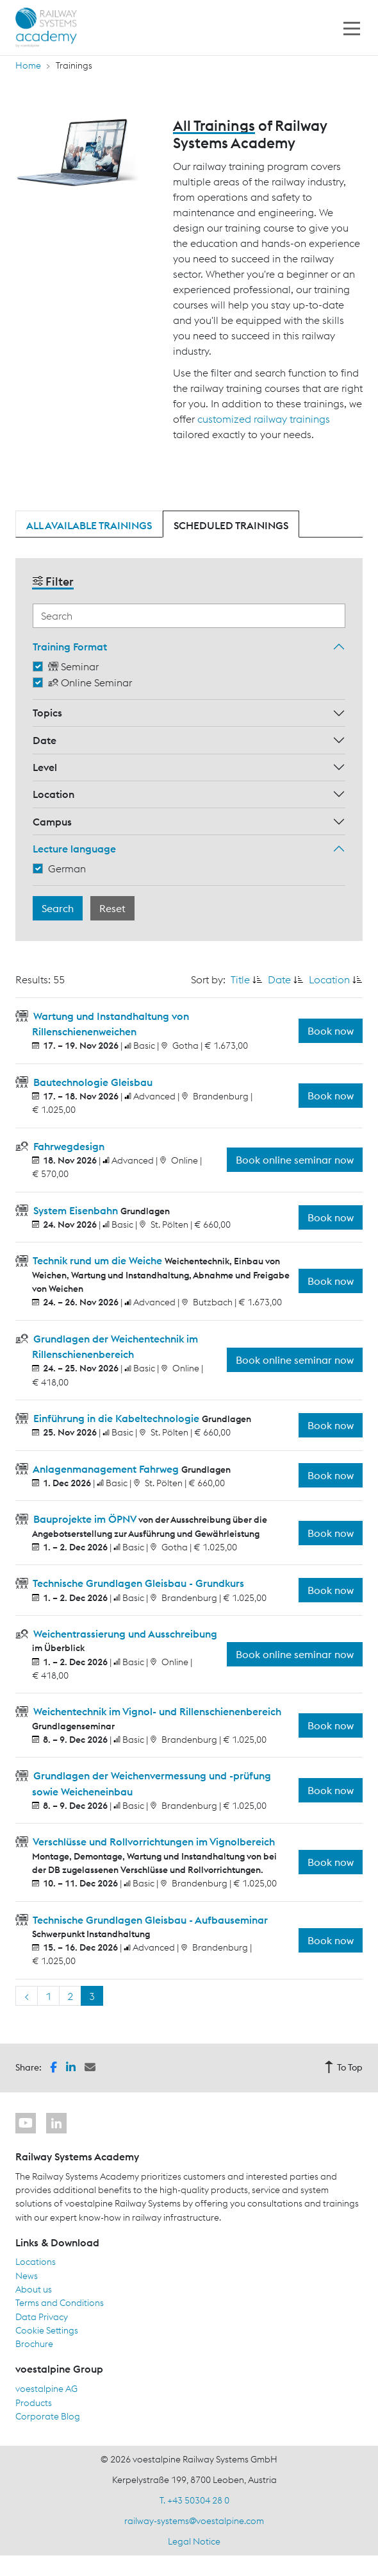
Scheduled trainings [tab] (231, 525)
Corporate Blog (47, 2416)
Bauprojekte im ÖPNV (84, 1519)
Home (28, 65)
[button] (53, 2066)
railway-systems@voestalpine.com (194, 2521)
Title (240, 979)
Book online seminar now (295, 1159)
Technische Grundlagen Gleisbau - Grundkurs (137, 1583)
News (26, 2276)
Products (33, 2403)
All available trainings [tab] (89, 525)
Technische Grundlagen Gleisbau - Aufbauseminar (149, 1919)
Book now (331, 1030)
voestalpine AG (46, 2388)
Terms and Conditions (59, 2303)
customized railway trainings (263, 418)
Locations (35, 2261)
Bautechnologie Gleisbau (91, 1082)
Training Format (70, 646)
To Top (343, 2067)
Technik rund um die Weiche (98, 1260)
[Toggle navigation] (352, 27)
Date (44, 740)
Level (45, 767)
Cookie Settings (46, 2330)
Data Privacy (41, 2317)
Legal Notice (194, 2541)
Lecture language (74, 848)
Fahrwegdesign (67, 1146)
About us (33, 2289)
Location (53, 794)
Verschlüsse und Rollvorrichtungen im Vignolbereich (153, 1841)
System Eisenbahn (75, 1210)
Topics (47, 712)
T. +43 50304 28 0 (194, 2500)
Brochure (34, 2344)
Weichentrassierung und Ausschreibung (124, 1633)
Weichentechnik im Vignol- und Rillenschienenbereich (156, 1711)
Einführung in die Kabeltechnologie (116, 1418)
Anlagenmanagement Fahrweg (106, 1468)
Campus (52, 821)
